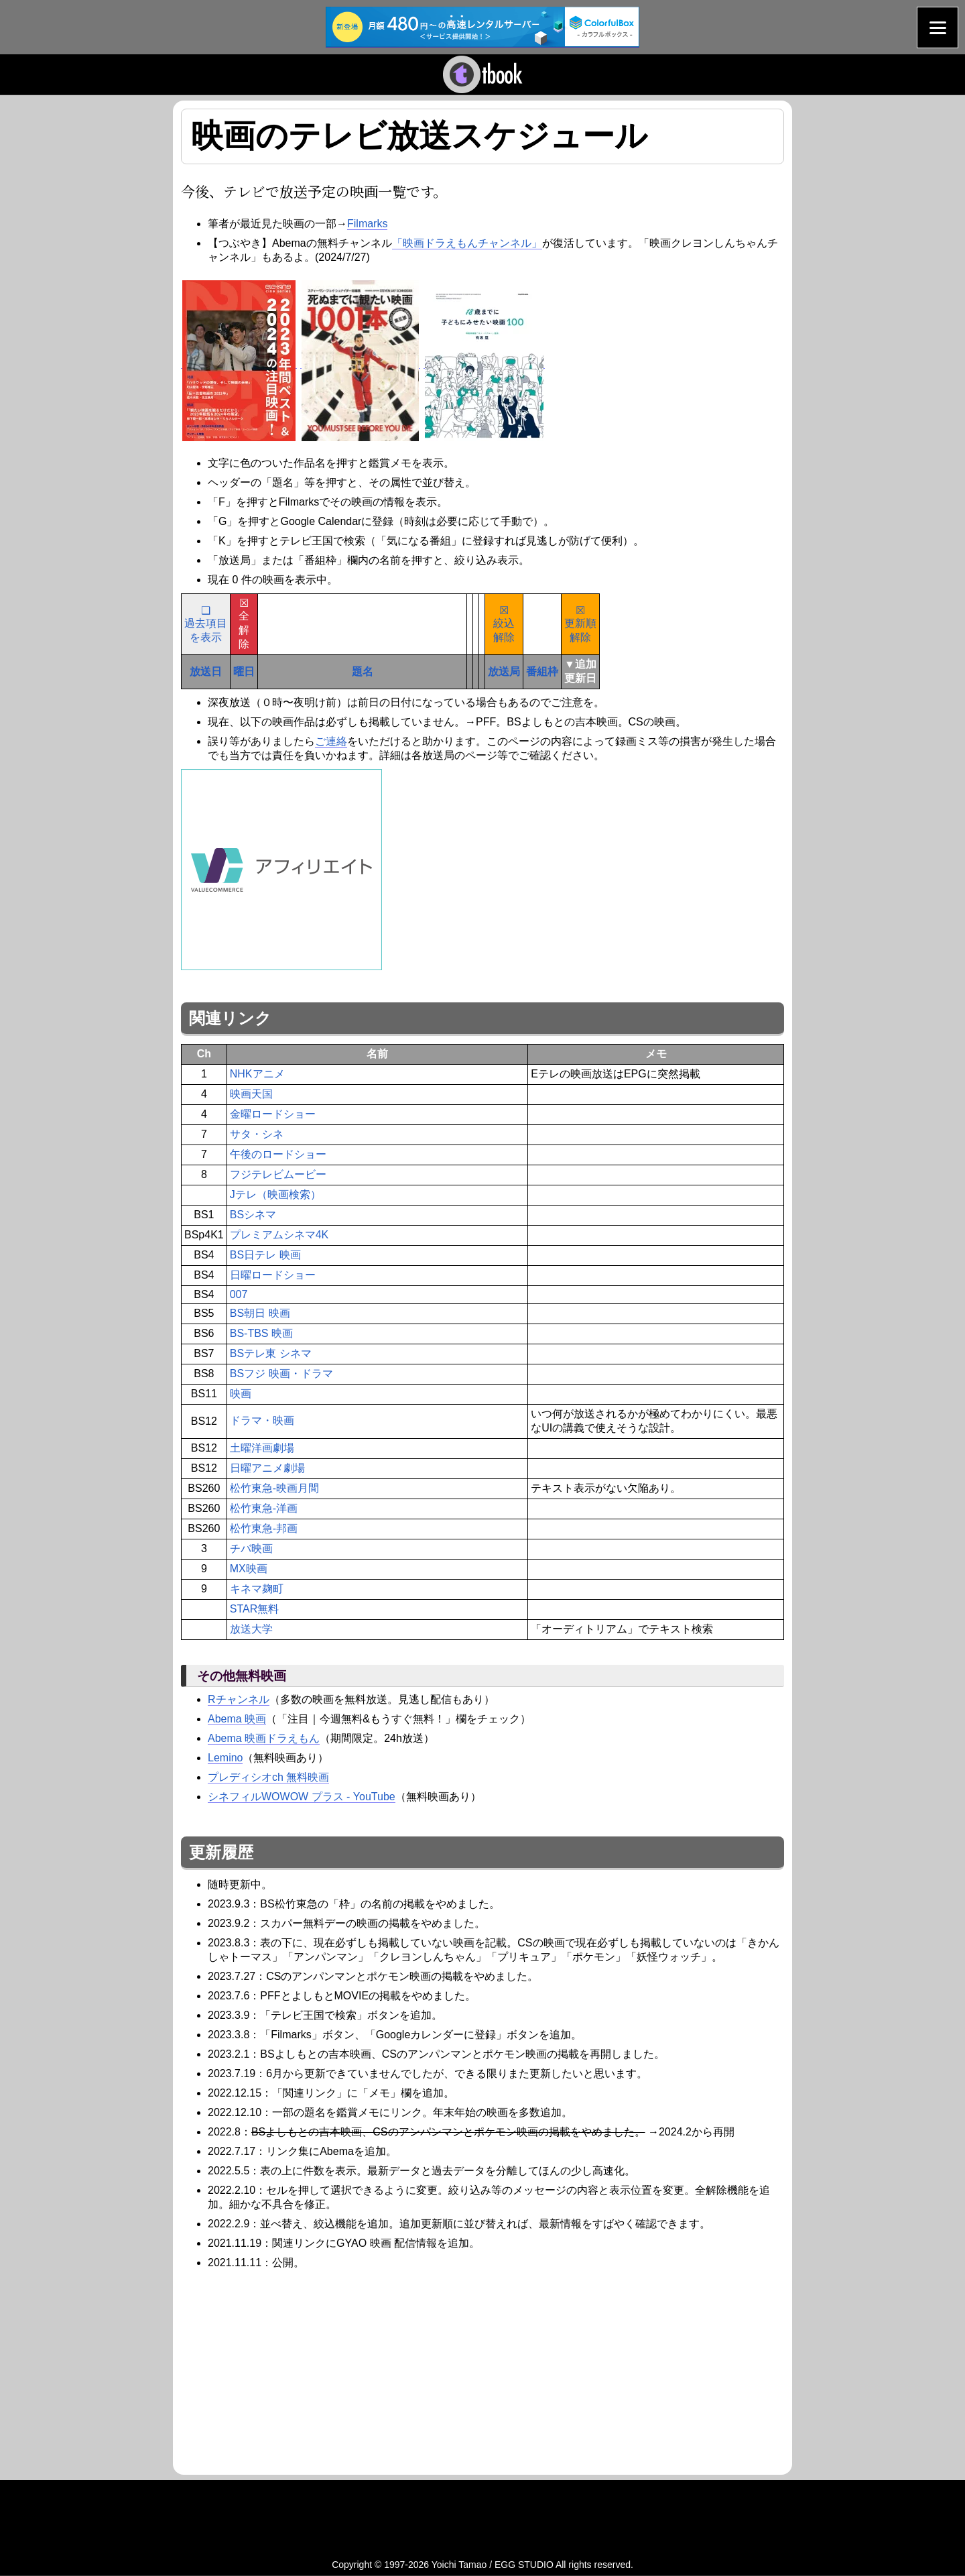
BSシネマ (253, 1214)
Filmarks (367, 223)
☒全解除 (244, 623)
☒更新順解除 (580, 624)
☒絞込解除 (504, 624)
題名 (362, 671)
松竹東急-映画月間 (274, 1488)
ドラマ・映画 (262, 1420)
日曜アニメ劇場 (267, 1468)
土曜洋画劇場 (262, 1448)
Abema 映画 (237, 1718)
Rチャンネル (238, 1699)
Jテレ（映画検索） (275, 1194)
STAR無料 (254, 1609)
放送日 (206, 671)
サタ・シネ (256, 1134)
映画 (240, 1393)
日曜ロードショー (273, 1275)
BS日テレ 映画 (265, 1255)
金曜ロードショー (273, 1114)
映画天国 (251, 1094)
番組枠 (542, 671)
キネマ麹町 (256, 1588)
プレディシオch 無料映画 (268, 1777)
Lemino (225, 1757)
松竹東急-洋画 (264, 1508)
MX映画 (248, 1568)
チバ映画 (251, 1548)
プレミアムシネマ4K (279, 1234)
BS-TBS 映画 (261, 1333)
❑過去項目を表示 (205, 624)
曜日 (244, 671)
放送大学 (251, 1629)
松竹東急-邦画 (264, 1528)
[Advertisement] (293, 2370)
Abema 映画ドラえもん (264, 1738)
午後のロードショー (278, 1154)
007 (239, 1294)
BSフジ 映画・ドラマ (281, 1373)
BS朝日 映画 (260, 1313)
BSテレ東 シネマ (271, 1353)
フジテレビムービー (278, 1174)
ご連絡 (331, 741)
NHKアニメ (257, 1073)
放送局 (504, 671)
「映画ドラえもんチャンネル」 (467, 243)
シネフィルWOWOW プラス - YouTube (301, 1796)
